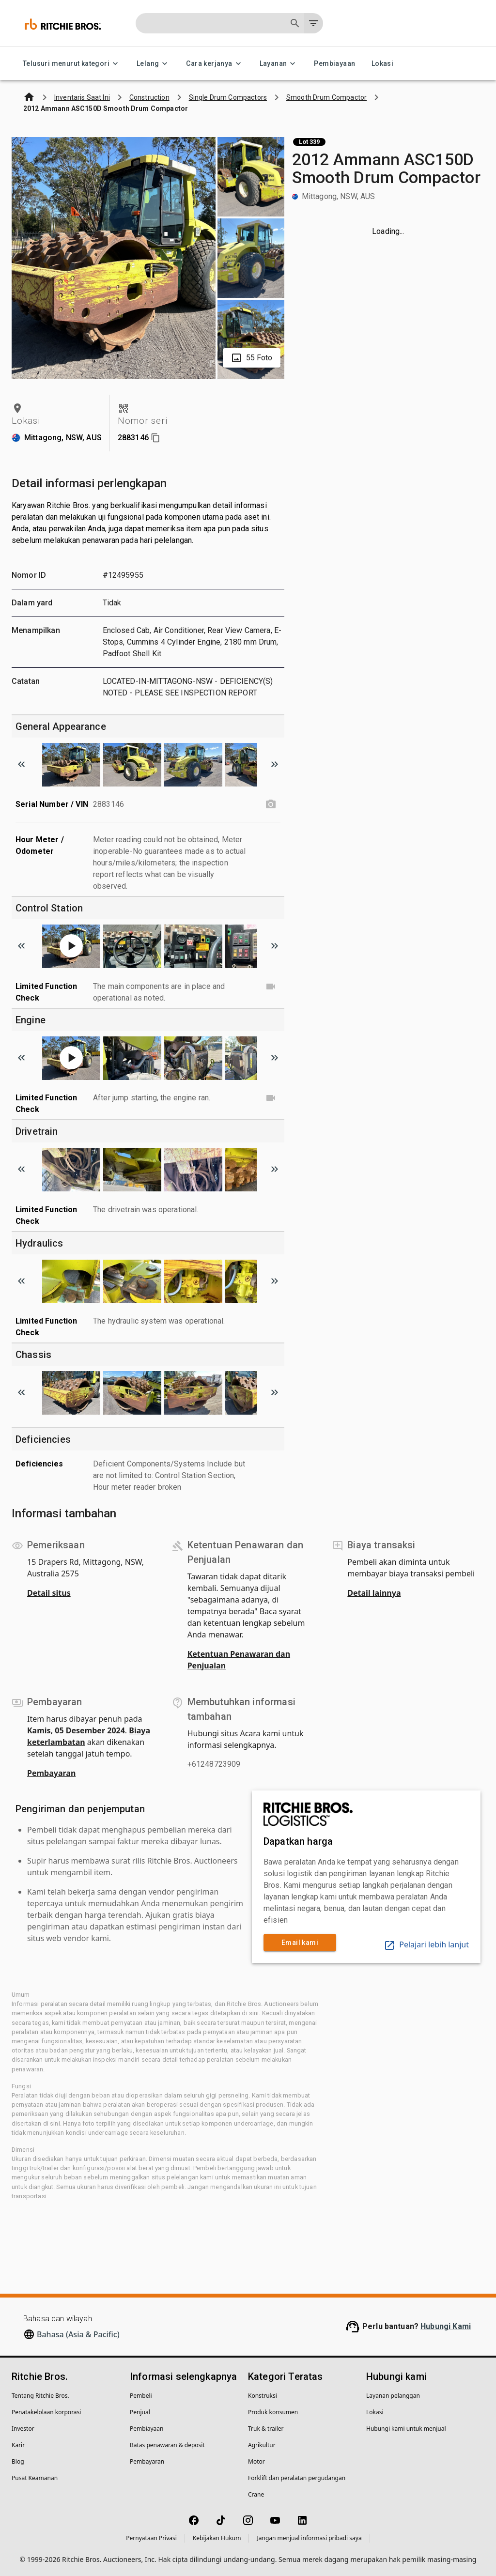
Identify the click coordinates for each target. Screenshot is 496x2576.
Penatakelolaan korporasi (46, 2412)
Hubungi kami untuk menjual (406, 2428)
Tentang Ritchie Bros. (40, 2395)
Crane (256, 2494)
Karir (18, 2445)
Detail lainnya (374, 1593)
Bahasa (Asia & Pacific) (78, 2334)
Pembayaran (51, 1773)
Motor (256, 2461)
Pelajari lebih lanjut (426, 1944)
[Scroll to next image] (274, 764)
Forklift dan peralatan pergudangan (296, 2478)
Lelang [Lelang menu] (153, 64)
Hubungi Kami (445, 2326)
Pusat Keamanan (35, 2478)
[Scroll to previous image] (21, 764)
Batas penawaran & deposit (167, 2445)
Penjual (140, 2412)
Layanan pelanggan (393, 2395)
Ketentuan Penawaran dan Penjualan (238, 1660)
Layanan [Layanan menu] (279, 64)
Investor (23, 2428)
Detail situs (49, 1593)
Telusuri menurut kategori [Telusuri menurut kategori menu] (72, 64)
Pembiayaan (334, 64)
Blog (18, 2461)
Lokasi (382, 64)
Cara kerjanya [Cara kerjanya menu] (215, 64)
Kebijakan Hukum (217, 2538)
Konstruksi (262, 2395)
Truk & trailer (266, 2428)
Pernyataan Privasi (151, 2538)
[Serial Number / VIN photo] (270, 804)
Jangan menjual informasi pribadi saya (309, 2538)
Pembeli (141, 2395)
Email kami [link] (300, 1943)
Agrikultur (262, 2445)
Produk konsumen (273, 2412)
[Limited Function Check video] (270, 986)
